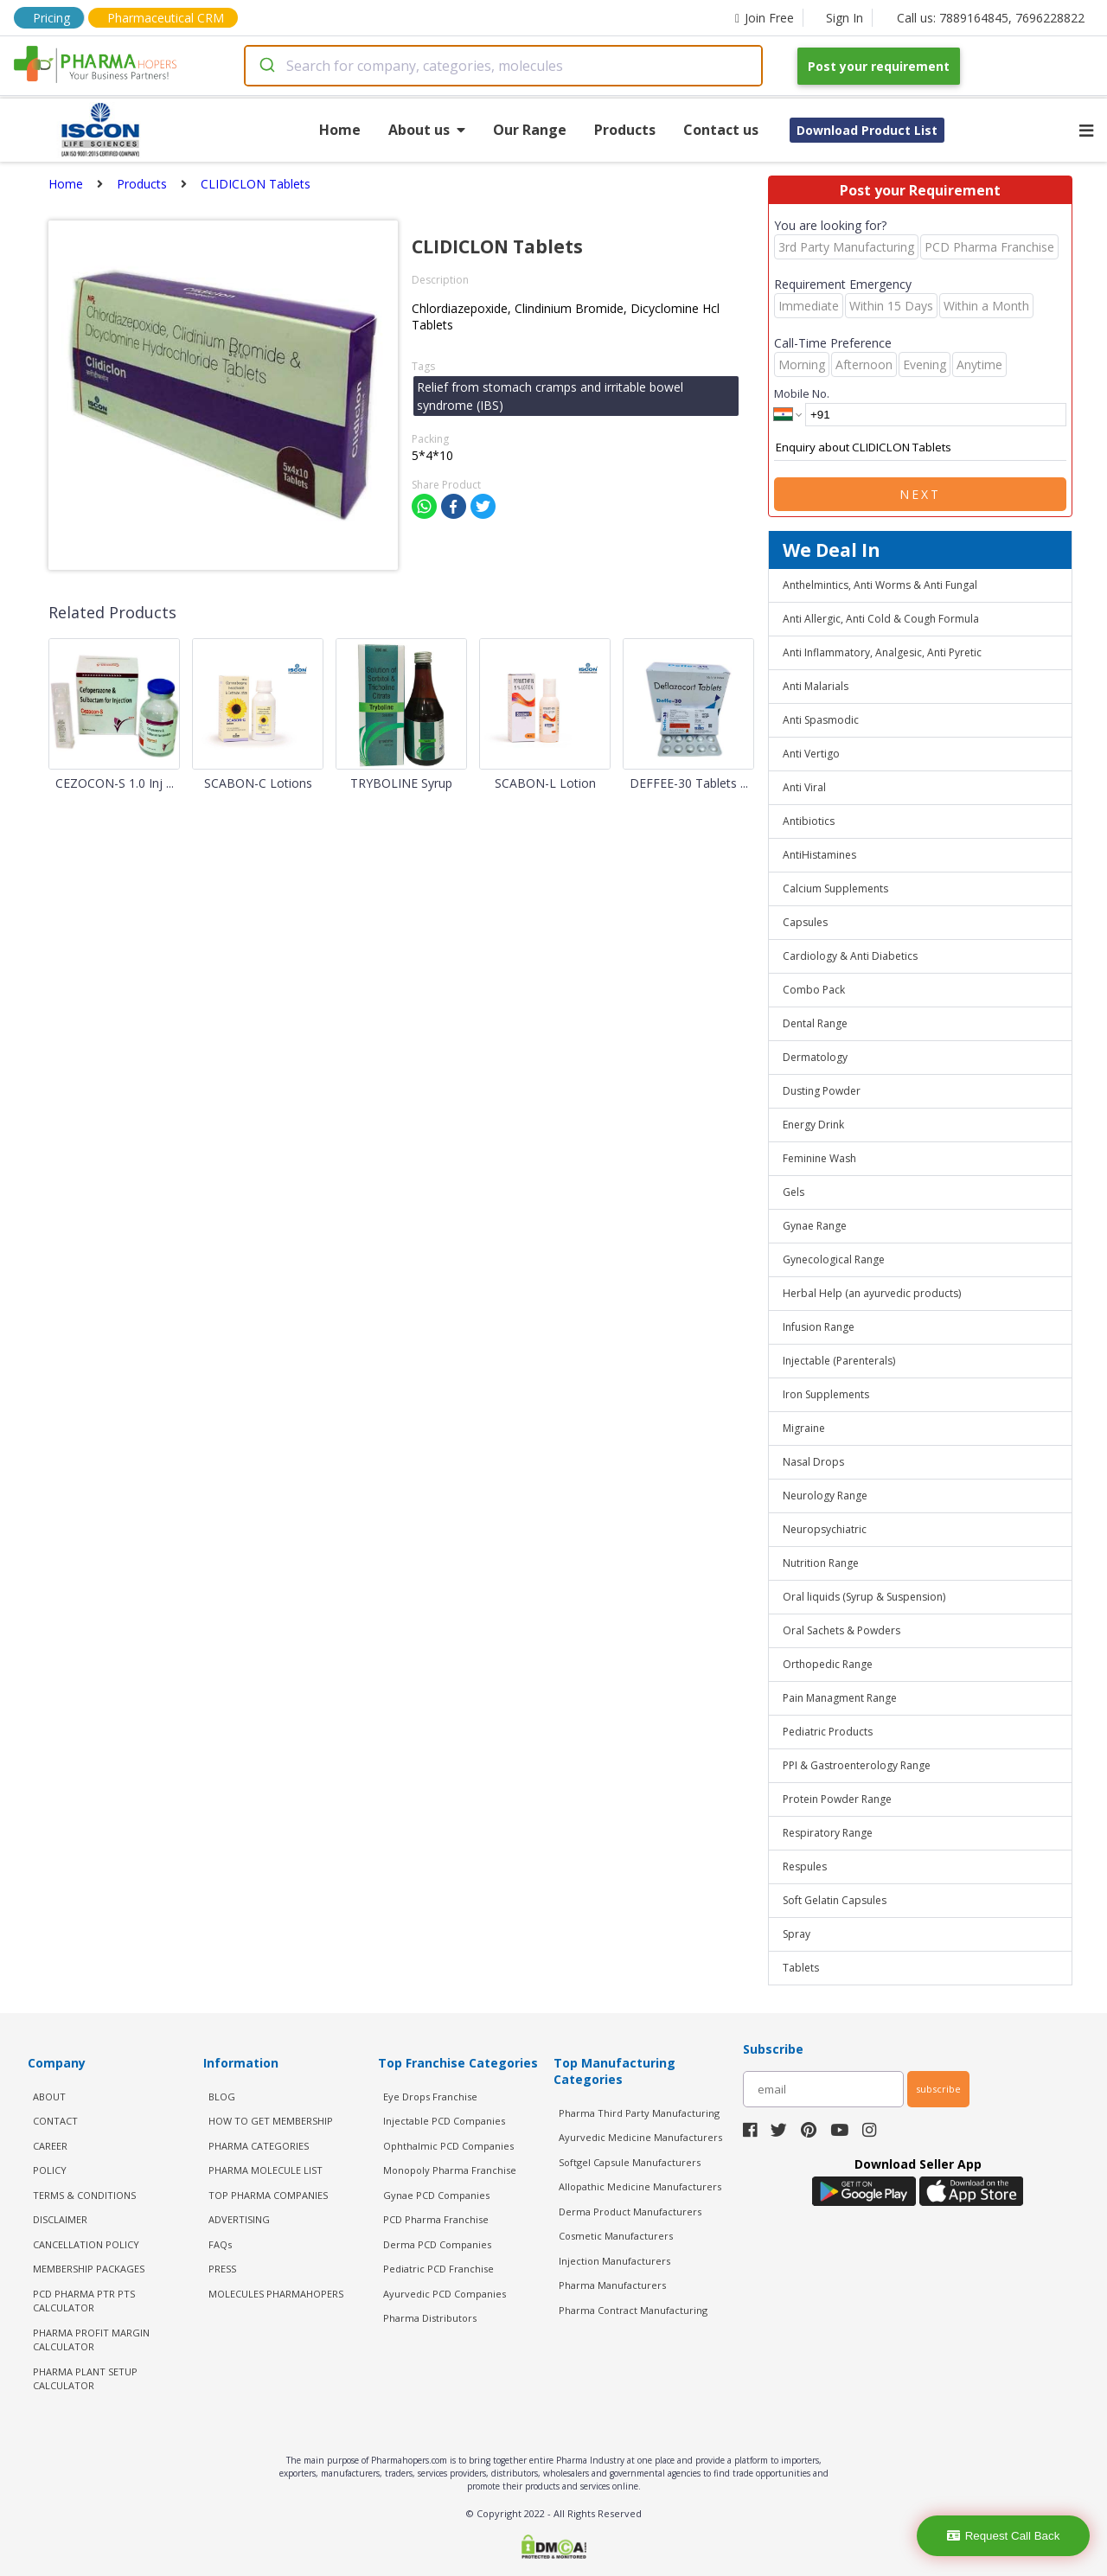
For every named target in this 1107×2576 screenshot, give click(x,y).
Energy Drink (813, 1124)
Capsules (805, 922)
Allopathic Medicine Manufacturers (640, 2186)
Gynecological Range (834, 1259)
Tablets (801, 1967)
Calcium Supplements (835, 888)
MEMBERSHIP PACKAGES (88, 2268)
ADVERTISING (239, 2219)
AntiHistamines (819, 854)
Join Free (764, 18)
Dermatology (815, 1057)
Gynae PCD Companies (436, 2195)
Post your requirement (879, 66)
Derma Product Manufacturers (630, 2211)
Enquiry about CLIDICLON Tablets (920, 448)
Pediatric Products (828, 1731)
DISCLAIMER (60, 2219)
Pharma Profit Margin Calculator (91, 2340)
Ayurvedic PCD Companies (444, 2293)
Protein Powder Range (837, 1799)
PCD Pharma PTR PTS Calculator (84, 2301)
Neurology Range (825, 1495)
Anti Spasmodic (821, 720)
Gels (793, 1192)
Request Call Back (1003, 2535)
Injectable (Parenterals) (839, 1360)
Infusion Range (818, 1327)
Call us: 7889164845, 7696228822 (991, 18)
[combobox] (503, 66)
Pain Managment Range (840, 1698)
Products (625, 129)
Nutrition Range (821, 1563)
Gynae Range (815, 1225)
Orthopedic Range (828, 1664)
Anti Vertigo (811, 753)
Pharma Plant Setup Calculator (85, 2379)
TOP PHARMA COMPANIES (268, 2195)
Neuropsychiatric (825, 1529)
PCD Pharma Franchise (436, 2219)
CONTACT (55, 2120)
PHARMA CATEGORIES (258, 2145)
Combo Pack (814, 989)
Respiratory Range (828, 1832)
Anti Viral (804, 787)
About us (426, 129)
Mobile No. (801, 393)
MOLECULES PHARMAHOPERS (275, 2293)
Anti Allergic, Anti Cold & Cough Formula (881, 618)
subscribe (938, 2088)
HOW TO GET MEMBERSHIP (270, 2120)
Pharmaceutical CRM (165, 18)
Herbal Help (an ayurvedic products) (872, 1293)
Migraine (804, 1428)
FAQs (220, 2244)
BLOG (221, 2096)
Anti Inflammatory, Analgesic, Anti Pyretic (882, 652)
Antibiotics (809, 821)
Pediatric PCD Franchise (438, 2268)
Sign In (844, 18)
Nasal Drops (813, 1461)
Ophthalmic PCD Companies (448, 2145)
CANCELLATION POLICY (86, 2244)
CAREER (50, 2145)
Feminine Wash (819, 1158)
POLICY (50, 2170)
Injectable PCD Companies (444, 2120)
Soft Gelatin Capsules (834, 1900)
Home (340, 129)
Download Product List (867, 130)
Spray (796, 1934)
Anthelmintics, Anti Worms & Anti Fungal (880, 585)
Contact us (720, 129)
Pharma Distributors (430, 2317)
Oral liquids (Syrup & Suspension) (864, 1596)
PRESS (222, 2268)
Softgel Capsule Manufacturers (630, 2162)
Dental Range (815, 1023)
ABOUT (49, 2096)
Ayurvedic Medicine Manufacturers (640, 2137)
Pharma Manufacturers (612, 2285)
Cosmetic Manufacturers (616, 2235)
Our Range (529, 129)
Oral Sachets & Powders (841, 1630)
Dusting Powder (822, 1090)
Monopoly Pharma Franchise (449, 2170)
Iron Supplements (826, 1394)
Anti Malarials (815, 686)
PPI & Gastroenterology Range (857, 1765)
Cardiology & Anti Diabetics (850, 956)
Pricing (51, 18)
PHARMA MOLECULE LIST (265, 2170)
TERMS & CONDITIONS (84, 2195)
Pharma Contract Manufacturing (633, 2310)
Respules (805, 1866)
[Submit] (266, 66)
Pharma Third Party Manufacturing (639, 2112)
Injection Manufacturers (614, 2260)
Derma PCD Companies (437, 2244)
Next (920, 494)
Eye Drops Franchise (430, 2096)
